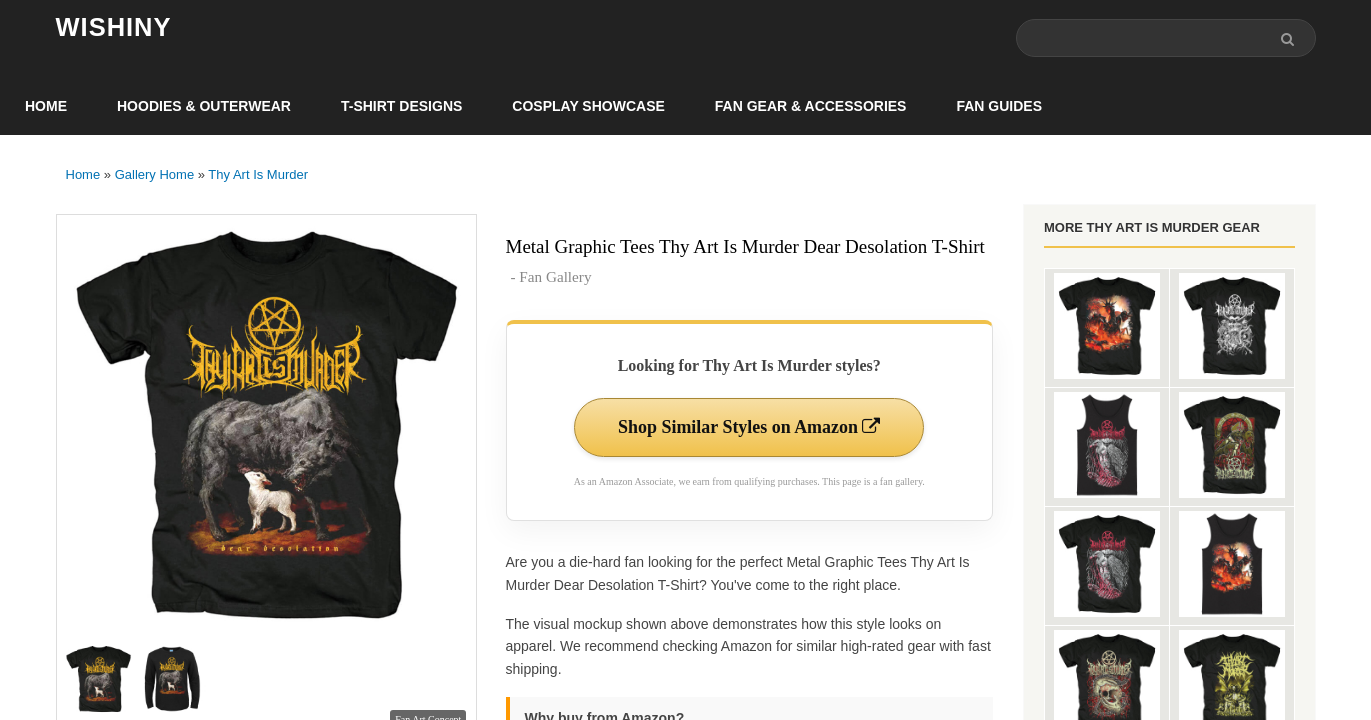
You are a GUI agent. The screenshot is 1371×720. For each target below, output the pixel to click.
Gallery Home (154, 174)
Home (46, 106)
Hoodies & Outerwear (204, 106)
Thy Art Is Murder (258, 174)
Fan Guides (999, 106)
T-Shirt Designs (401, 106)
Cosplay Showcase (588, 106)
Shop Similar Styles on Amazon (749, 427)
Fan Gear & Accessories (811, 106)
